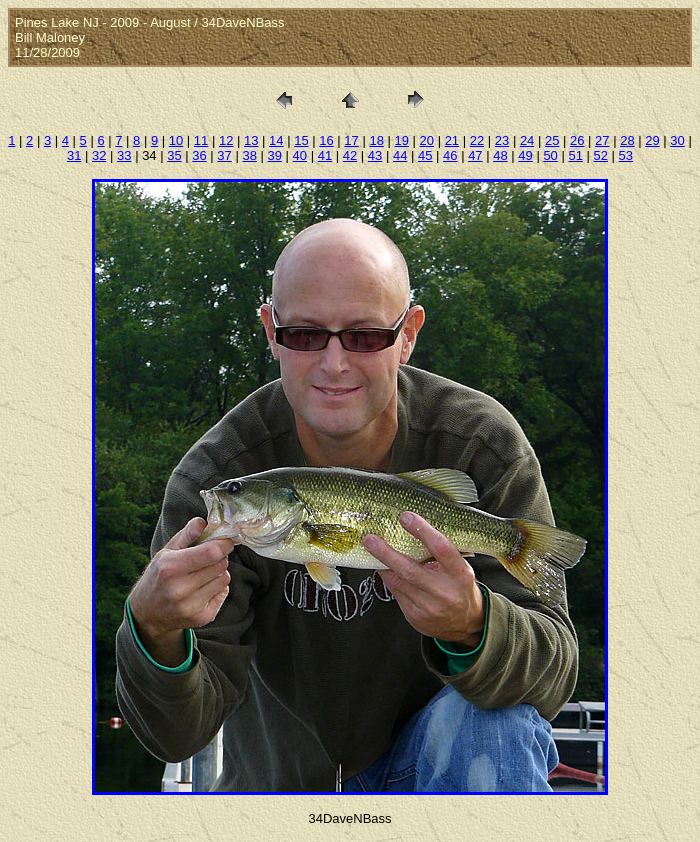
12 (226, 140)
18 (376, 140)
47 (475, 155)
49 (525, 155)
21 (452, 140)
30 (677, 140)
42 (350, 155)
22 (477, 140)
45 (425, 155)
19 (401, 140)
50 (550, 155)
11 (201, 140)
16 (326, 140)
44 (400, 155)
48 (500, 155)
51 (575, 155)
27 (602, 140)
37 (224, 155)
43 (375, 155)
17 (351, 140)
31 (74, 155)
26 (577, 140)
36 (199, 155)
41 (325, 155)
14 (276, 140)
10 (176, 140)
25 (552, 140)
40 (300, 155)
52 (601, 155)
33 (124, 155)
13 (251, 140)
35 (174, 155)
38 (249, 155)
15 (301, 140)
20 (427, 140)
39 (275, 155)
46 (450, 155)
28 (627, 140)
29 (652, 140)
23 (502, 140)
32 (99, 155)
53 (626, 155)
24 (527, 140)
